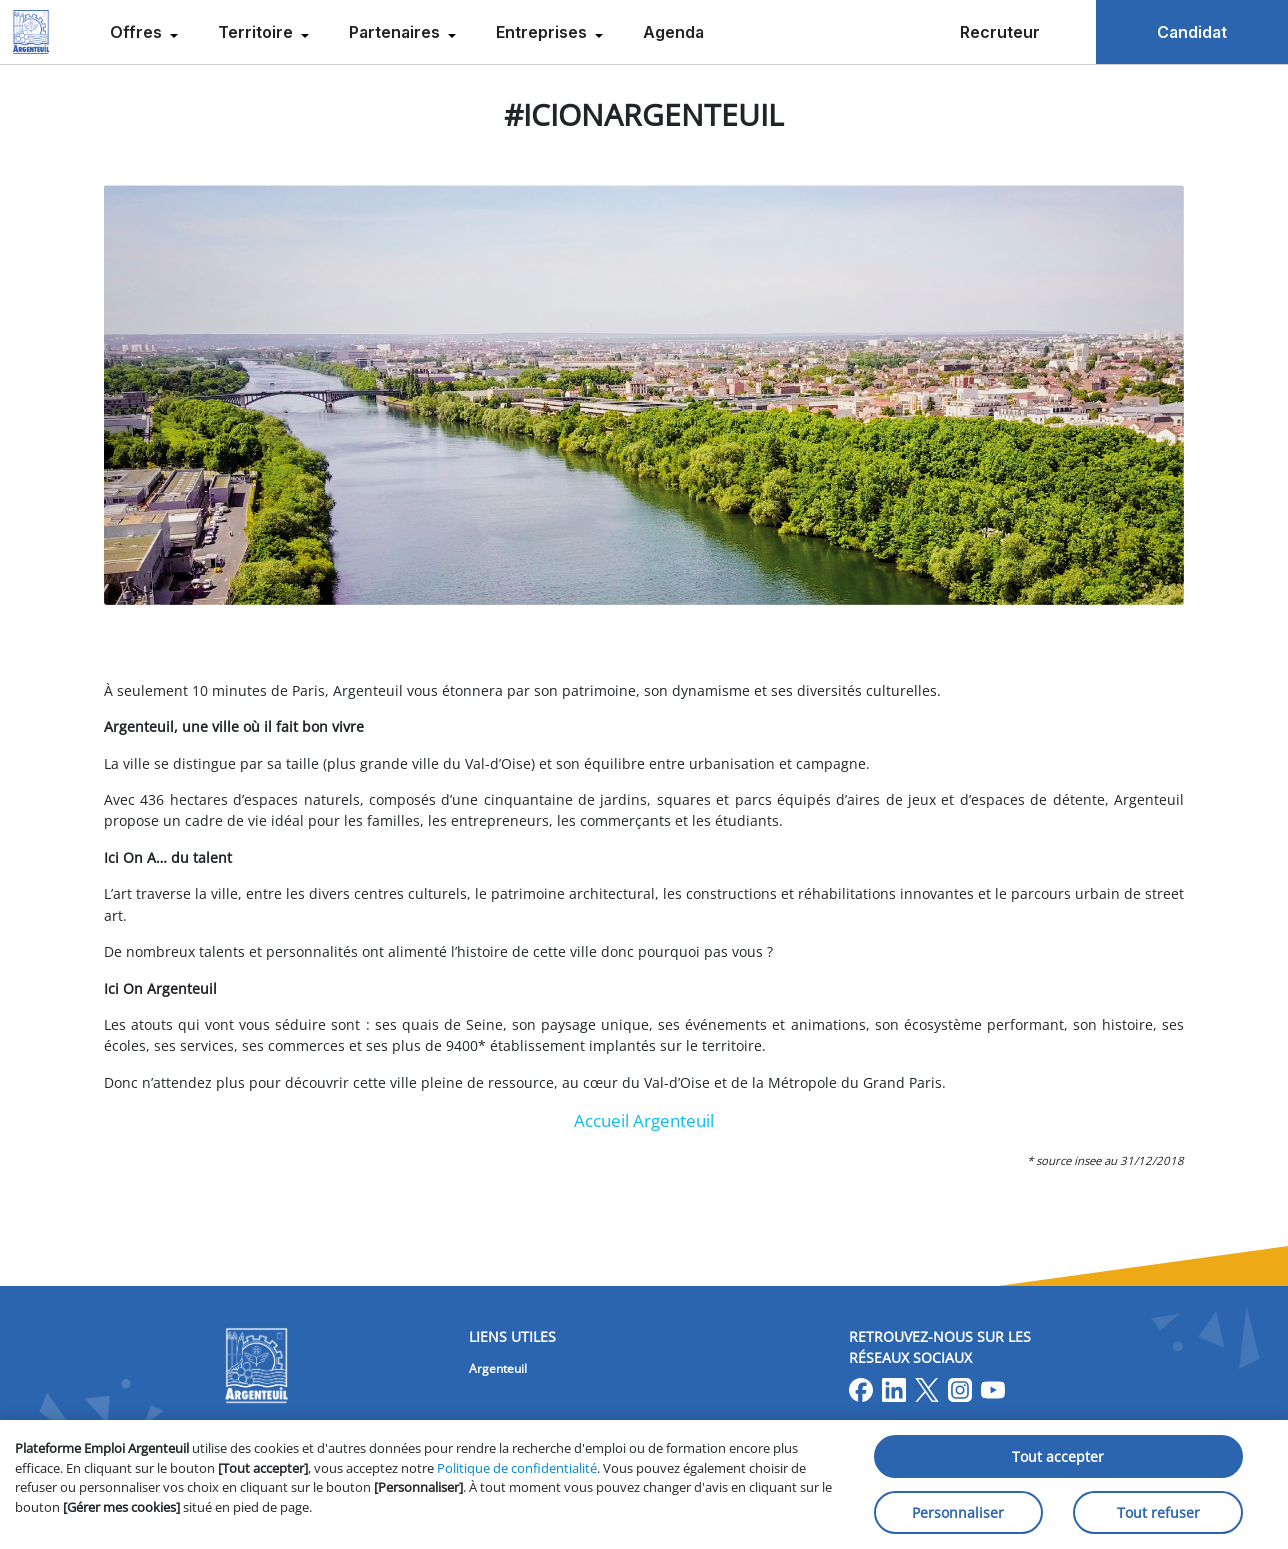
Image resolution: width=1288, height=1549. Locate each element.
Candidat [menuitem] (1192, 32)
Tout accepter (1058, 1456)
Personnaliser (958, 1512)
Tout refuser (1158, 1512)
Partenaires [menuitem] (396, 32)
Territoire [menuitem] (257, 32)
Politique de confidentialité (517, 1468)
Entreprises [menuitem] (543, 32)
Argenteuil (498, 1368)
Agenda (673, 32)
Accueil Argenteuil (644, 1120)
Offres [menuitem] (138, 32)
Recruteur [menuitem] (1000, 32)
